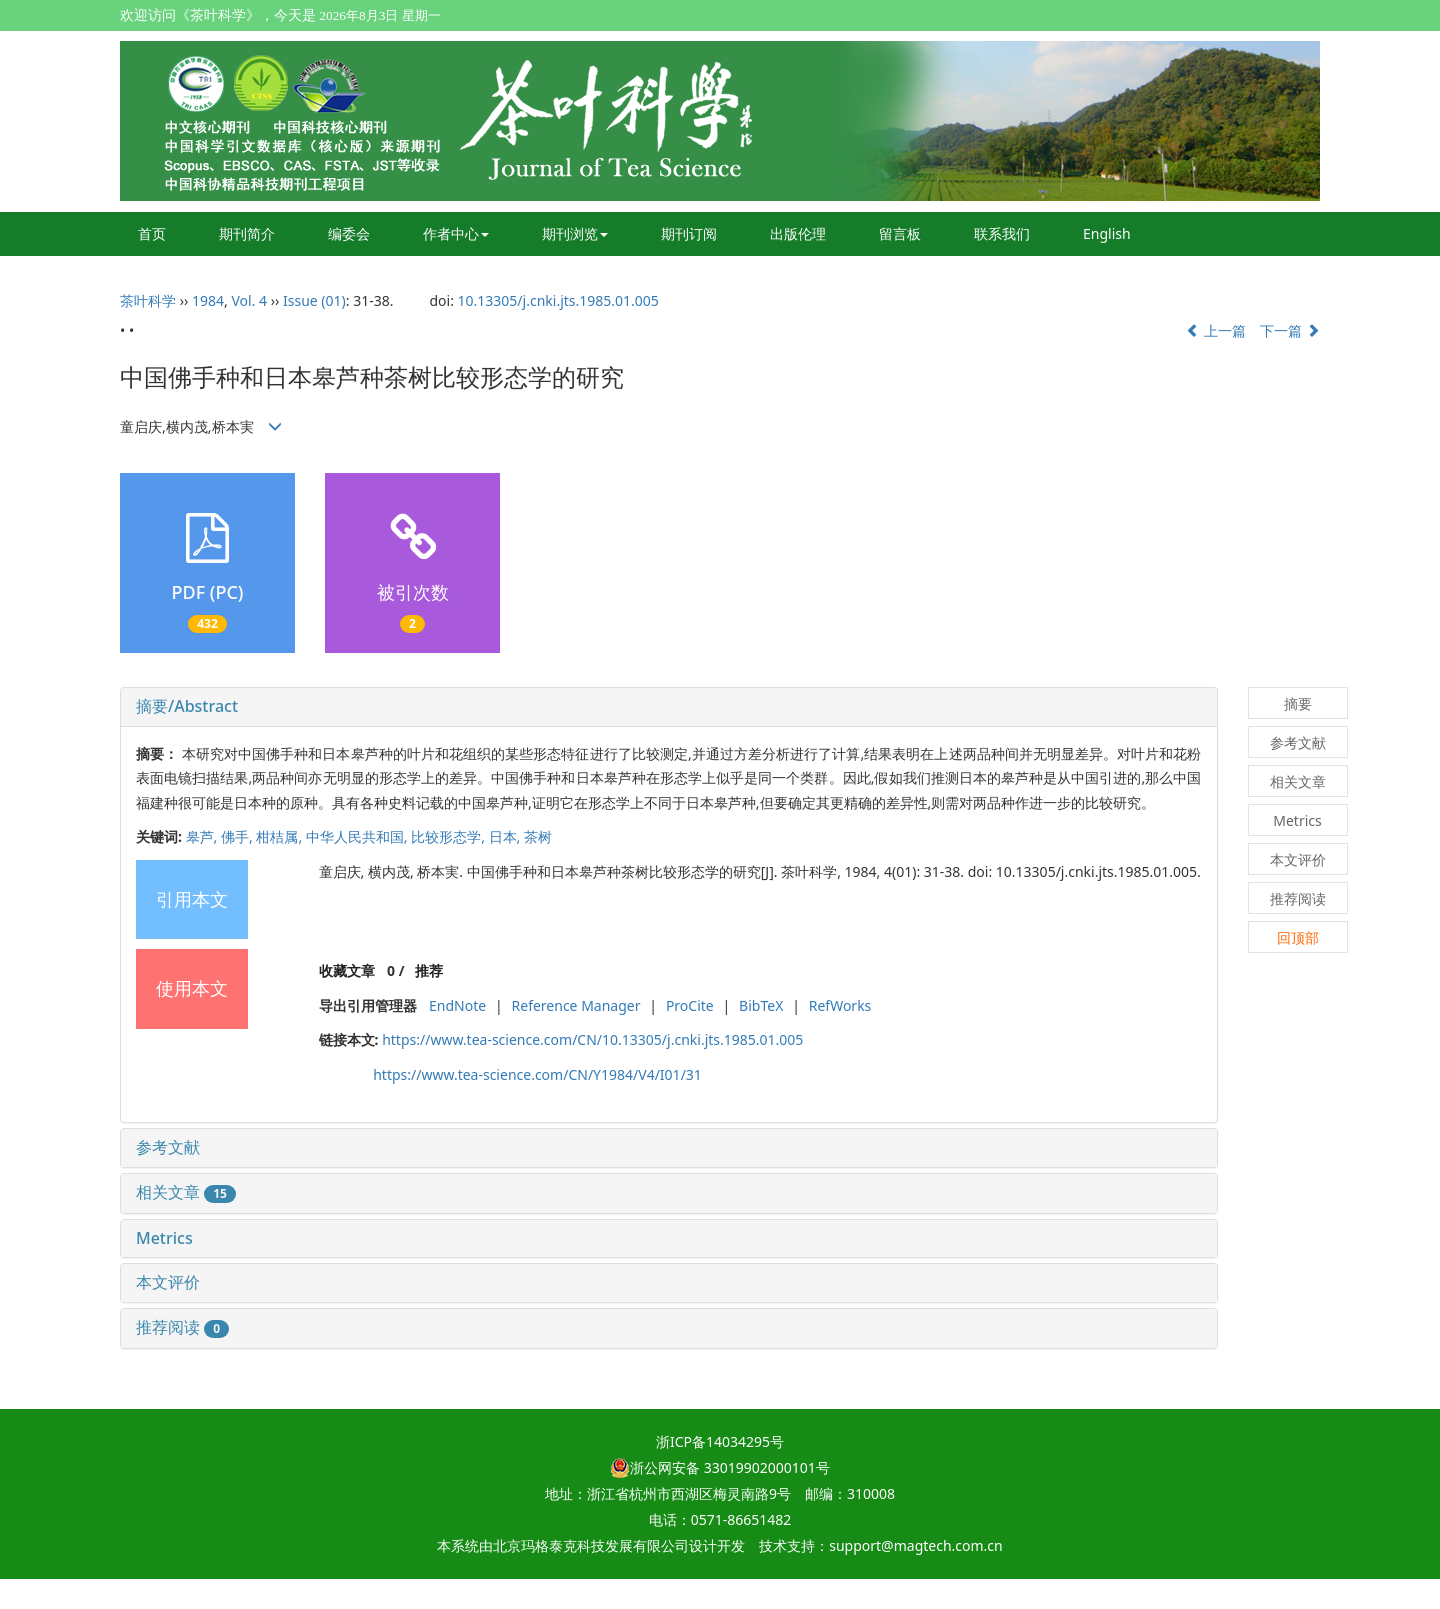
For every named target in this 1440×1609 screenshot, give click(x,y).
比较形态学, (449, 836)
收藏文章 (347, 970)
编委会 (349, 233)
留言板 (900, 233)
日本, (506, 836)
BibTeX (761, 1005)
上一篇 (1216, 330)
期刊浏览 (575, 233)
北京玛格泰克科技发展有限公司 (591, 1545)
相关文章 (186, 1192)
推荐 (429, 970)
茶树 (538, 836)
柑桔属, (280, 836)
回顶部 (1298, 937)
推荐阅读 (182, 1327)
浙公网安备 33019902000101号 (720, 1467)
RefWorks (840, 1005)
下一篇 (1290, 330)
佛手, (238, 836)
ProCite (690, 1005)
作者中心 (456, 233)
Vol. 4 (249, 300)
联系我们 (1002, 233)
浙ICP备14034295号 (720, 1441)
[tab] (669, 707)
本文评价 (168, 1282)
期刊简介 (247, 233)
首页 (152, 233)
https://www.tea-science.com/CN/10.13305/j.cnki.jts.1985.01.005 (592, 1039)
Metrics (164, 1238)
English (1107, 233)
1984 (208, 300)
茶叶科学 (148, 300)
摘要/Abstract (187, 706)
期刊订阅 (689, 233)
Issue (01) (314, 300)
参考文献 (168, 1147)
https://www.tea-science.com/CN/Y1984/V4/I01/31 (537, 1074)
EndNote (457, 1005)
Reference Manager (576, 1005)
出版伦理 (798, 233)
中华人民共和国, (358, 836)
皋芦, (203, 836)
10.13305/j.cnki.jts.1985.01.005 (558, 300)
